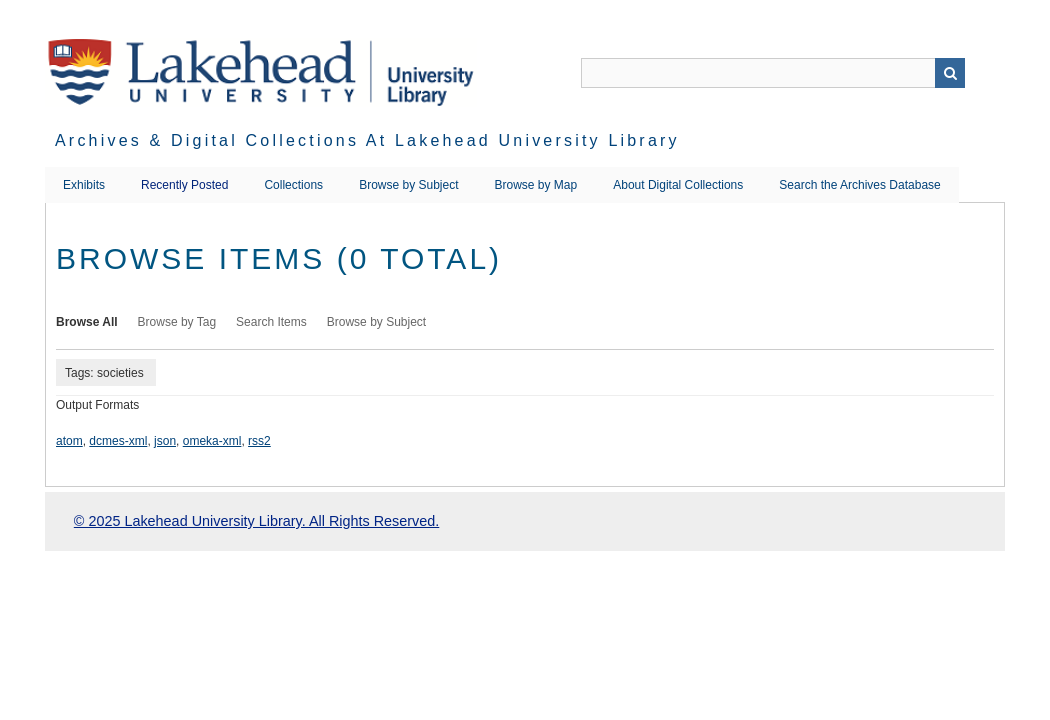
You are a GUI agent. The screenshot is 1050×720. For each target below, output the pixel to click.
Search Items (271, 322)
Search (950, 73)
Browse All (87, 322)
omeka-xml (212, 441)
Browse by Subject (408, 185)
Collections (293, 185)
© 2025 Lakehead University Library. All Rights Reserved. (256, 521)
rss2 (259, 441)
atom (69, 441)
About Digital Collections (678, 185)
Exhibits (84, 185)
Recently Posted (184, 185)
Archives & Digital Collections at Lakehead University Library (367, 140)
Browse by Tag (177, 322)
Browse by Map (536, 185)
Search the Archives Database (859, 185)
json (165, 441)
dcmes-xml (118, 441)
